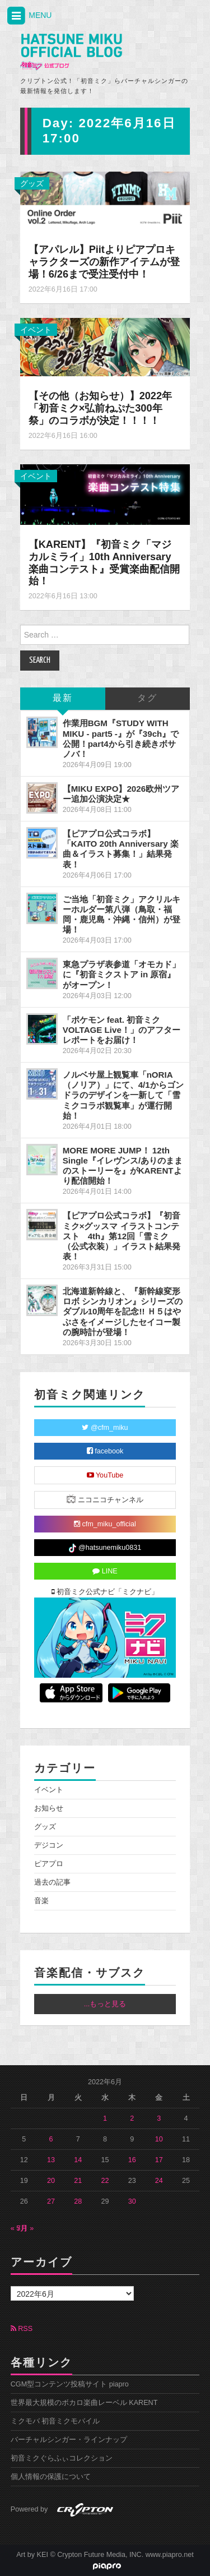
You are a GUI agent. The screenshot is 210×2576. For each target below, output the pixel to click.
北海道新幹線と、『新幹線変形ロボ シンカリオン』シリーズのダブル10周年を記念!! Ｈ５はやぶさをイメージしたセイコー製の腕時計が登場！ (123, 1311)
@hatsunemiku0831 (105, 1548)
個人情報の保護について (51, 2477)
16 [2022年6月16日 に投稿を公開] (132, 2160)
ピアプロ (48, 1864)
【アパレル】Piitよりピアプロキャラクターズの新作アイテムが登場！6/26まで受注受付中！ (104, 262)
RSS (21, 2329)
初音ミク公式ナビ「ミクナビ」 (105, 1592)
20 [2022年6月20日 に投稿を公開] (51, 2181)
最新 (63, 698)
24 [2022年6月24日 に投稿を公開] (159, 2181)
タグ (147, 698)
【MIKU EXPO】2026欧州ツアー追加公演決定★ (121, 794)
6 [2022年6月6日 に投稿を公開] (51, 2139)
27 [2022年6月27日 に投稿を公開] (51, 2201)
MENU (29, 16)
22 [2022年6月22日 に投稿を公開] (105, 2181)
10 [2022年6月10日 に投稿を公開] (159, 2139)
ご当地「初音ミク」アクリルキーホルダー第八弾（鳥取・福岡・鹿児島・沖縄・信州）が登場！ (121, 914)
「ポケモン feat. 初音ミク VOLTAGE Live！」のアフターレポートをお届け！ (121, 1030)
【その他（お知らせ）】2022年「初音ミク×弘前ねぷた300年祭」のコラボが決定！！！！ (100, 408)
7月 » (25, 2228)
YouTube (105, 1475)
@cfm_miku (105, 1428)
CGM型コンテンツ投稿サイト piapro (70, 2384)
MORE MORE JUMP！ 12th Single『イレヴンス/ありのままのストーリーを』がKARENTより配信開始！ (123, 1165)
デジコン (48, 1845)
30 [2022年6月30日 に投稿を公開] (132, 2201)
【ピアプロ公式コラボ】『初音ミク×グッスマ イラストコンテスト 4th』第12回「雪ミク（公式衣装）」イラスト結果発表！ (121, 1236)
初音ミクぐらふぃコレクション (62, 2458)
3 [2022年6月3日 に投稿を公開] (159, 2118)
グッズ (32, 183)
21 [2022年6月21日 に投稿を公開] (78, 2181)
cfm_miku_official (105, 1524)
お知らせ (48, 1808)
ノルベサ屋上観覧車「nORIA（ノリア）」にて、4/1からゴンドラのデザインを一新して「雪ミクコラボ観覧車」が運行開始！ (123, 1095)
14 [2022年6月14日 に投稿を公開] (78, 2160)
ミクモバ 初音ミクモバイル (55, 2421)
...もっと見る (105, 2004)
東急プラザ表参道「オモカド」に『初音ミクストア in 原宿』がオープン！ (121, 974)
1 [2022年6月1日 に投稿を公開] (105, 2118)
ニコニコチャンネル (105, 1499)
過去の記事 (52, 1882)
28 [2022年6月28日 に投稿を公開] (78, 2201)
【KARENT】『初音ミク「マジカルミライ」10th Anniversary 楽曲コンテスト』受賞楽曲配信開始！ (104, 563)
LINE (105, 1571)
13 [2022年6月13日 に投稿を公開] (51, 2160)
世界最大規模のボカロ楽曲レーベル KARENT (84, 2403)
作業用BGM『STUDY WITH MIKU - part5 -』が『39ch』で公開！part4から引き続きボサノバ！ (121, 738)
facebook (105, 1451)
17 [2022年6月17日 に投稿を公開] (159, 2160)
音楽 (41, 1901)
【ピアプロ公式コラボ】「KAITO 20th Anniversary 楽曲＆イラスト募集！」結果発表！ (121, 849)
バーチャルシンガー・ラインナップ (69, 2440)
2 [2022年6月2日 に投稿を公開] (132, 2118)
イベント (36, 329)
